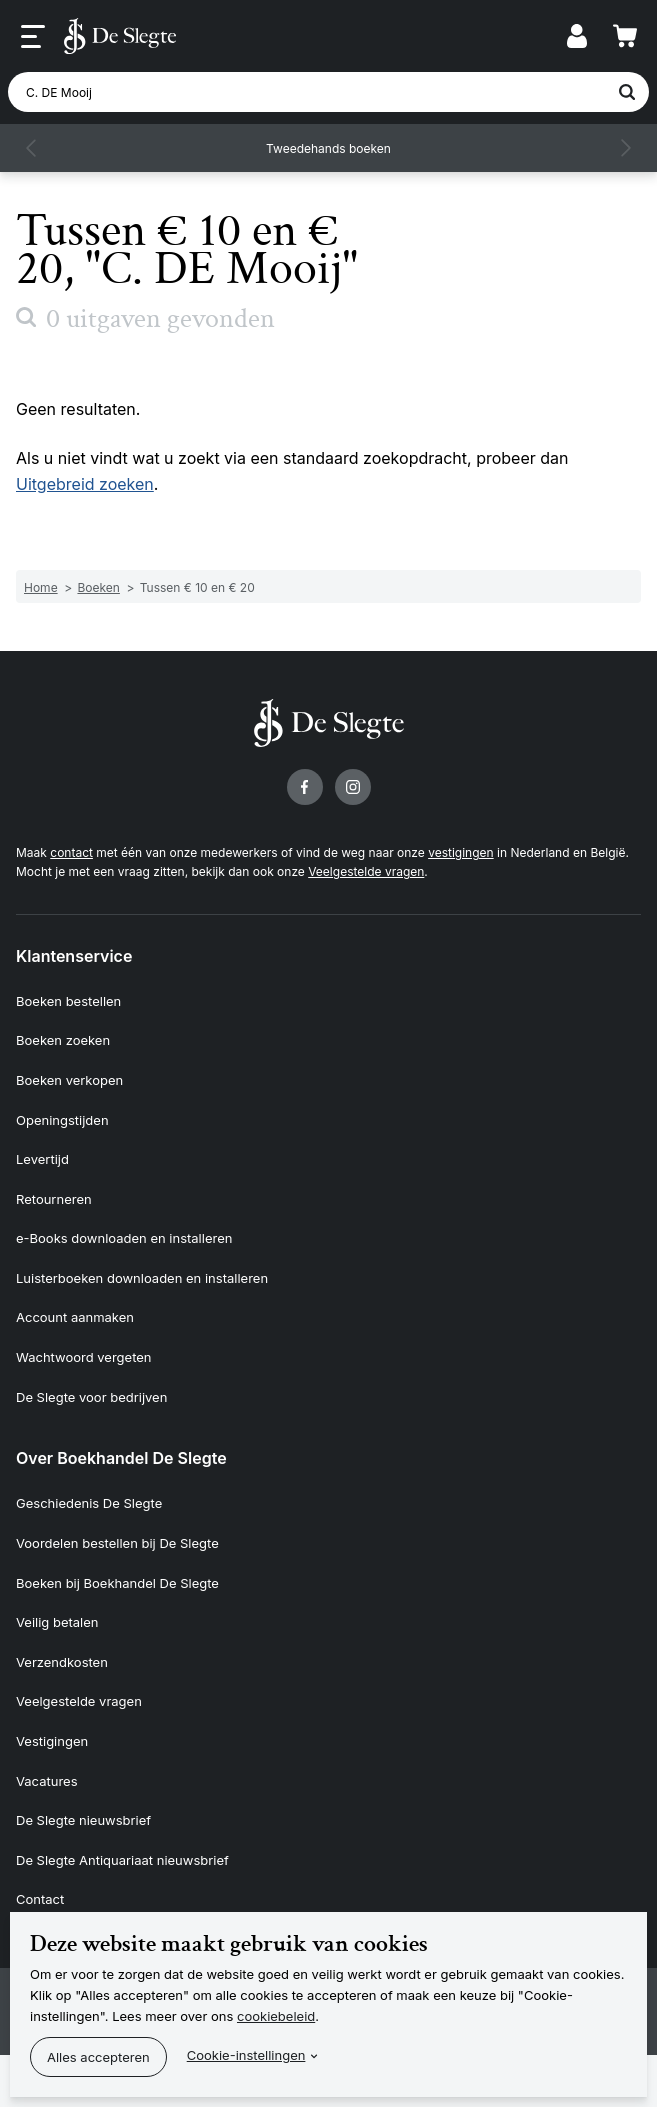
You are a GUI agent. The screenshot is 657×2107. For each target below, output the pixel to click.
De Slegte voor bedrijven (91, 1397)
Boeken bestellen (68, 1001)
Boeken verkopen (69, 1080)
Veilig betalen (57, 1622)
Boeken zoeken (63, 1040)
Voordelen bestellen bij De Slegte (117, 1543)
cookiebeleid (276, 2016)
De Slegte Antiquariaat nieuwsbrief (122, 1860)
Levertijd (42, 1159)
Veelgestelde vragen (366, 871)
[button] (32, 148)
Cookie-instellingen (246, 2055)
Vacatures (47, 1781)
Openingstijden (62, 1120)
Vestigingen (52, 1741)
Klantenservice (74, 956)
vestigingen (460, 852)
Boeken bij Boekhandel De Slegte (117, 1583)
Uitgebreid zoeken (85, 484)
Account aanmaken (75, 1317)
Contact (40, 1899)
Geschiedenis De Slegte (89, 1503)
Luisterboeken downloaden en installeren (142, 1278)
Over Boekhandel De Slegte (121, 1458)
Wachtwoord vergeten (84, 1357)
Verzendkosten (62, 1662)
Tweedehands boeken (328, 148)
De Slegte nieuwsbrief (83, 1820)
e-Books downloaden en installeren (124, 1238)
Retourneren (54, 1199)
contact (71, 852)
